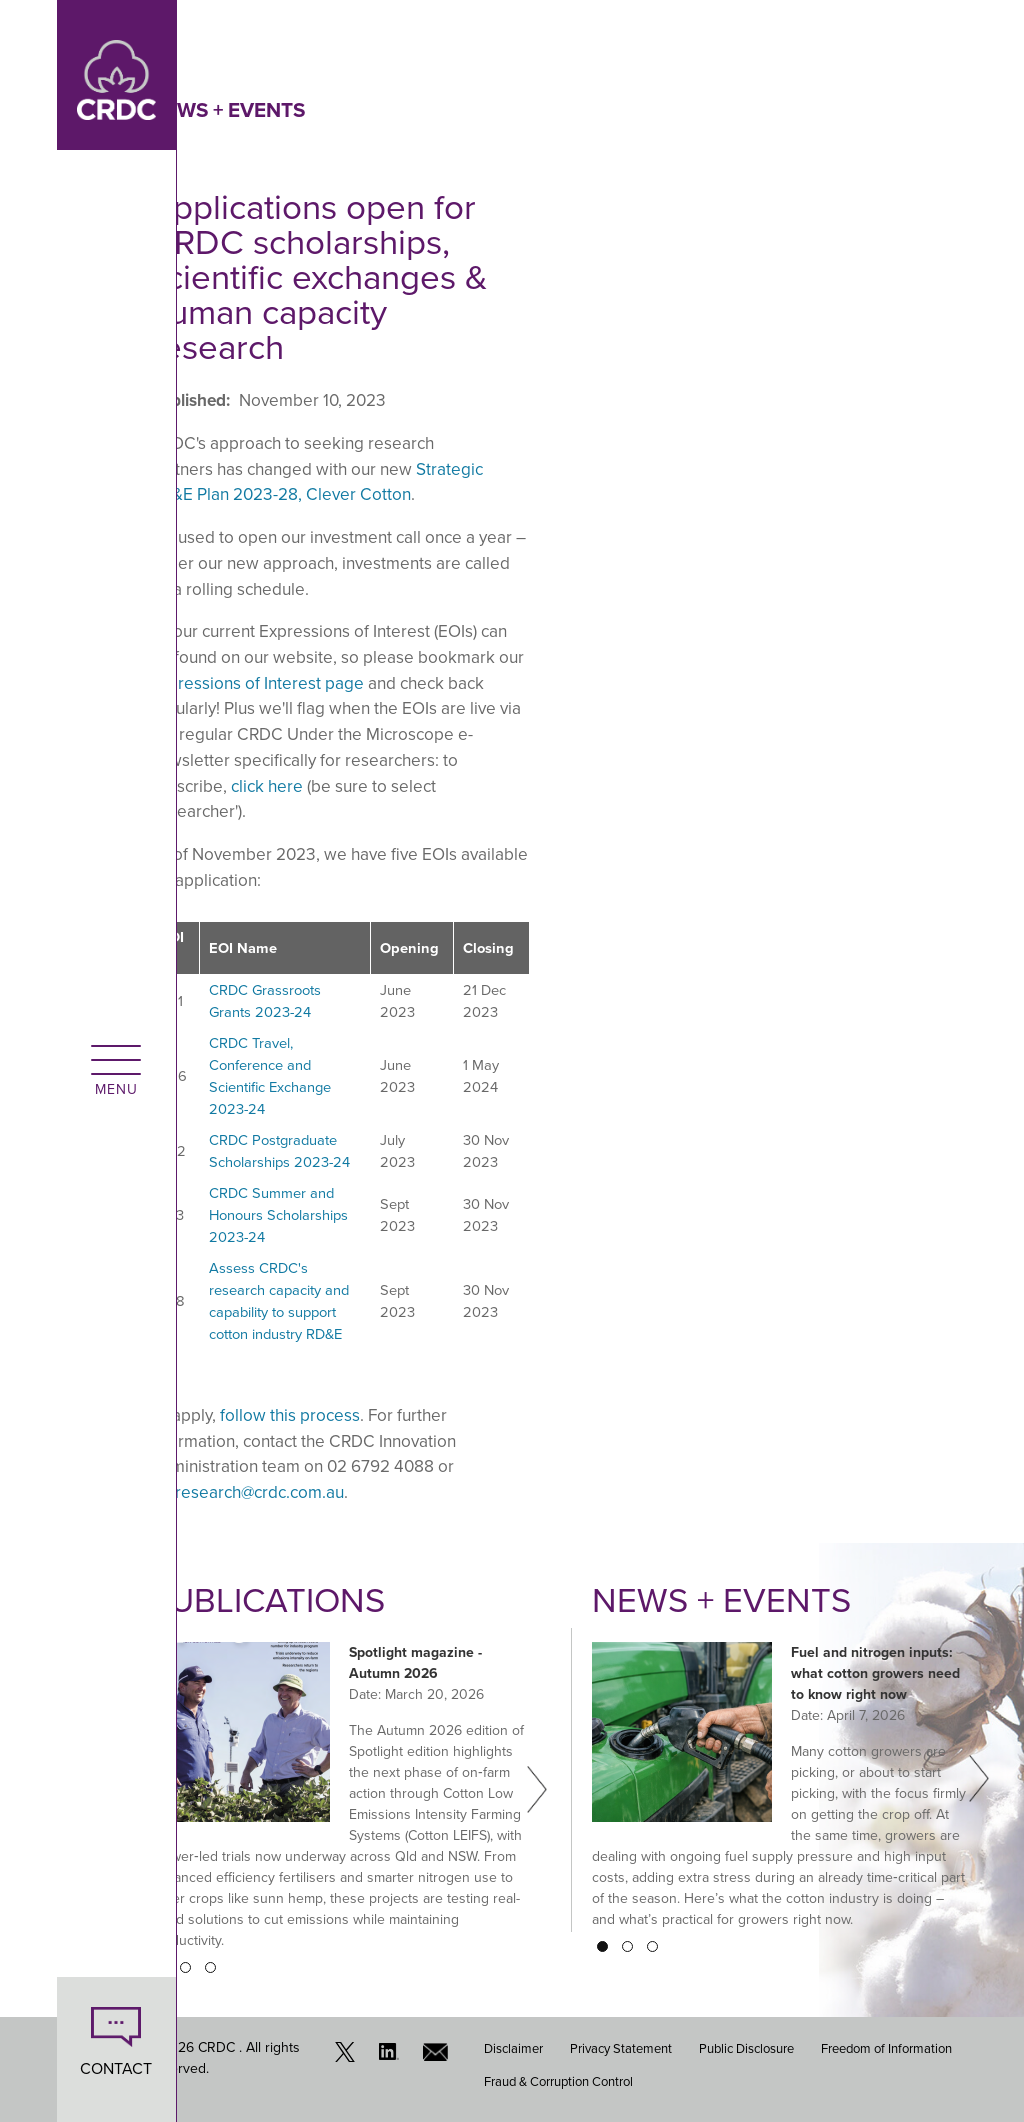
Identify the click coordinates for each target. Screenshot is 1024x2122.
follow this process (290, 1415)
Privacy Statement (621, 2048)
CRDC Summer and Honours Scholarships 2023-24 (278, 1215)
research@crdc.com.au (259, 1492)
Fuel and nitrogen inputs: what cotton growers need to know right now (875, 1672)
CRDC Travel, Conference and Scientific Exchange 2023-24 (270, 1076)
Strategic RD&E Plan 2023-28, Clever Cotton (316, 482)
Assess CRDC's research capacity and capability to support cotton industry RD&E (279, 1301)
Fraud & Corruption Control (558, 2080)
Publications (270, 1600)
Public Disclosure (746, 2048)
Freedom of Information (886, 2048)
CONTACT (60, 2068)
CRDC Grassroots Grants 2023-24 (265, 1001)
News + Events (227, 110)
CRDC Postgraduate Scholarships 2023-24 (279, 1151)
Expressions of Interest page (257, 683)
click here (267, 786)
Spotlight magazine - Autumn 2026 (415, 1662)
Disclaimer (513, 2048)
